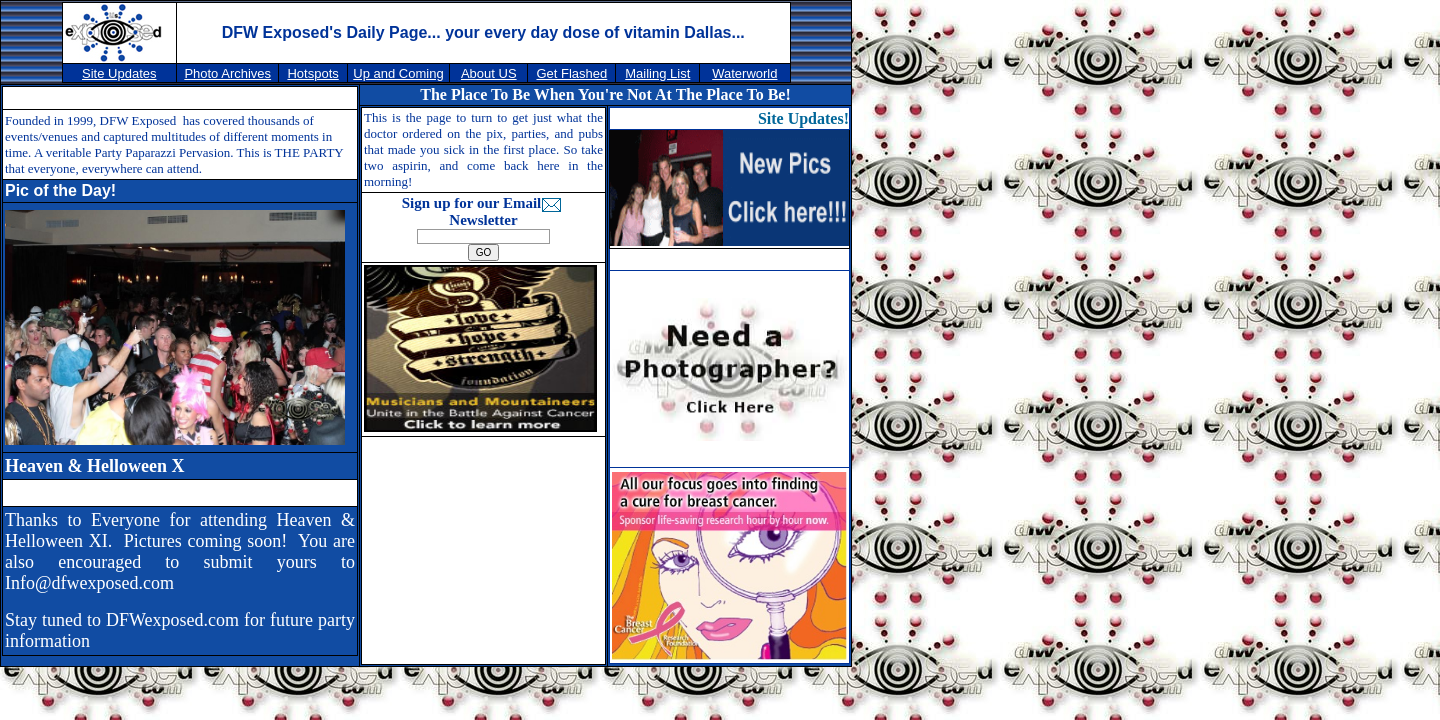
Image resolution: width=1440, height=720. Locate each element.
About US (489, 73)
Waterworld (744, 73)
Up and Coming (398, 73)
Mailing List (657, 73)
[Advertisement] (488, 549)
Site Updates (119, 73)
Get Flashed (571, 73)
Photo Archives (227, 73)
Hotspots (312, 73)
